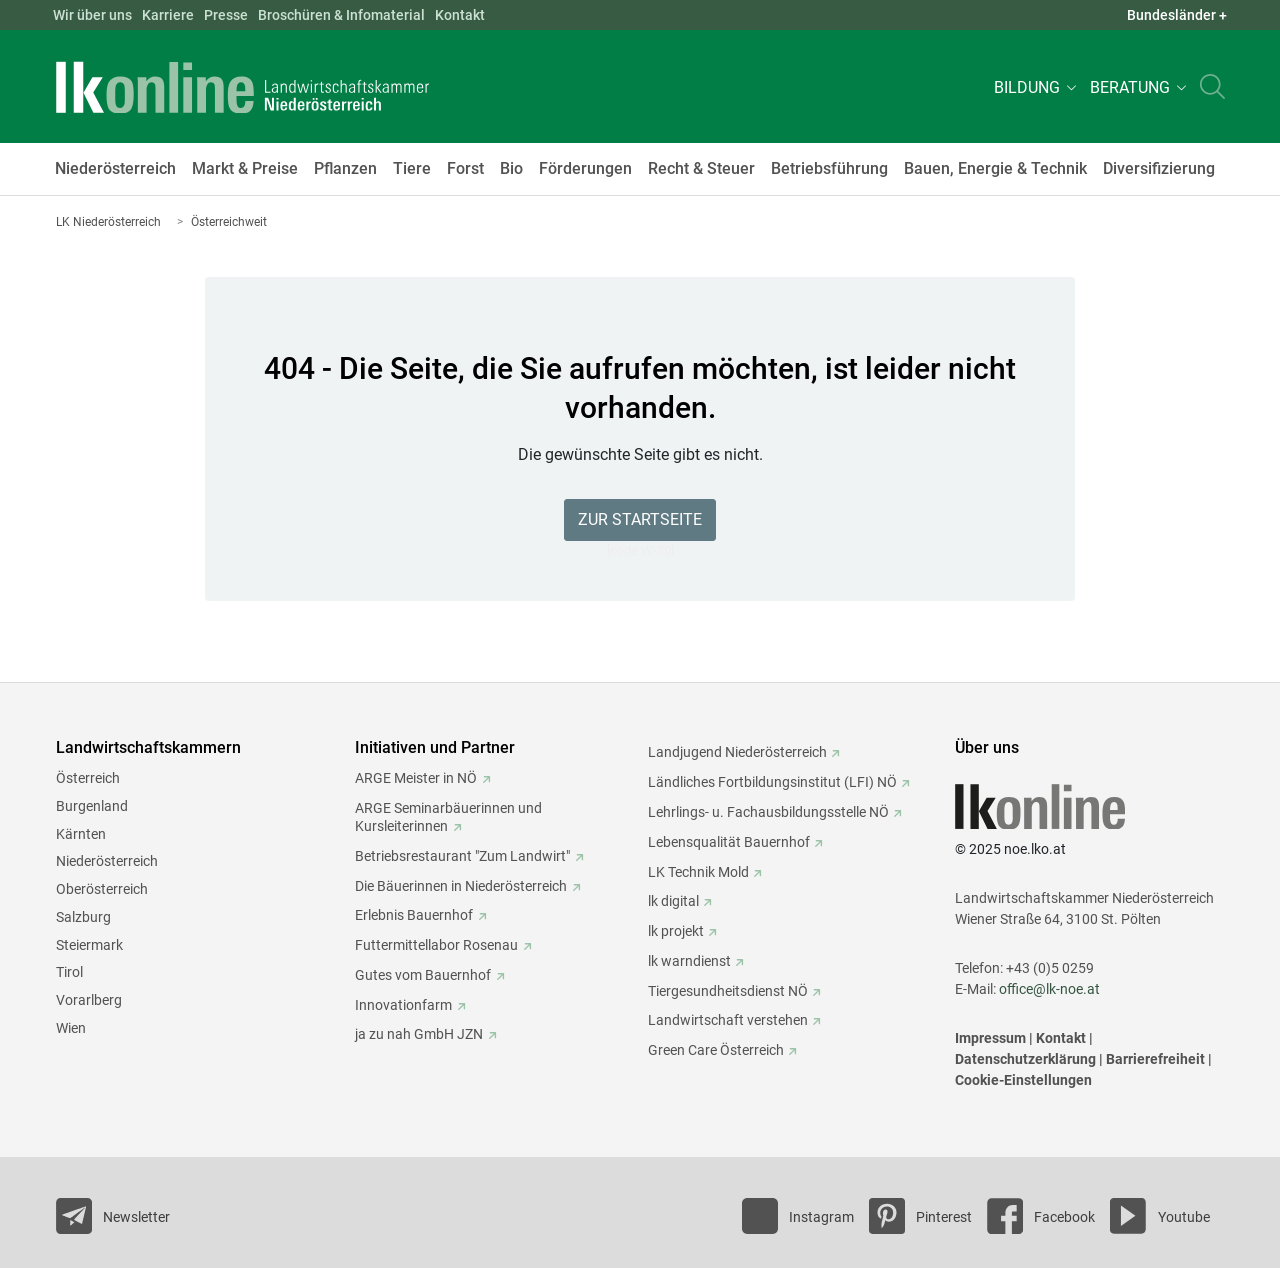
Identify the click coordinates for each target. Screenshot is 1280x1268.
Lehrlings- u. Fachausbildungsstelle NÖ (768, 812)
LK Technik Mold (698, 872)
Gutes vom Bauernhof (423, 975)
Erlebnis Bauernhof (414, 915)
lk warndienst (689, 961)
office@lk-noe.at (1049, 989)
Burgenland (92, 806)
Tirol (69, 972)
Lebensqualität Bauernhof (729, 842)
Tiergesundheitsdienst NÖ (728, 991)
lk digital (673, 901)
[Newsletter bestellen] (113, 1216)
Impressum (990, 1038)
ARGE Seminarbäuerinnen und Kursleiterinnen (448, 817)
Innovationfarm (403, 1005)
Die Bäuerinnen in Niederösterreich (461, 886)
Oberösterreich (102, 889)
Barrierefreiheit (1155, 1059)
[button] (1032, 86)
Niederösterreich (107, 861)
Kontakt (460, 15)
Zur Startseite (640, 519)
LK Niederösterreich (108, 222)
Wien (71, 1028)
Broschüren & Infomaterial (341, 15)
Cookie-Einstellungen (1023, 1080)
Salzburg (83, 917)
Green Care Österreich (716, 1050)
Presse (226, 15)
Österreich (88, 778)
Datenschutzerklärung (1025, 1059)
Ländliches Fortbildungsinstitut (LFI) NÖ (772, 782)
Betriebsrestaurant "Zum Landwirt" (462, 856)
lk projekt (676, 931)
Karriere (168, 15)
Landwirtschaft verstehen (728, 1020)
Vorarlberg (89, 1000)
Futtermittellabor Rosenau (436, 945)
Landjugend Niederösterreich (737, 752)
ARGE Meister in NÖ (416, 778)
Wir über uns (92, 15)
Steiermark (89, 945)
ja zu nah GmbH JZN (419, 1034)
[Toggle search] (1212, 86)
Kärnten (81, 834)
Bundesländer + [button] (1177, 15)
